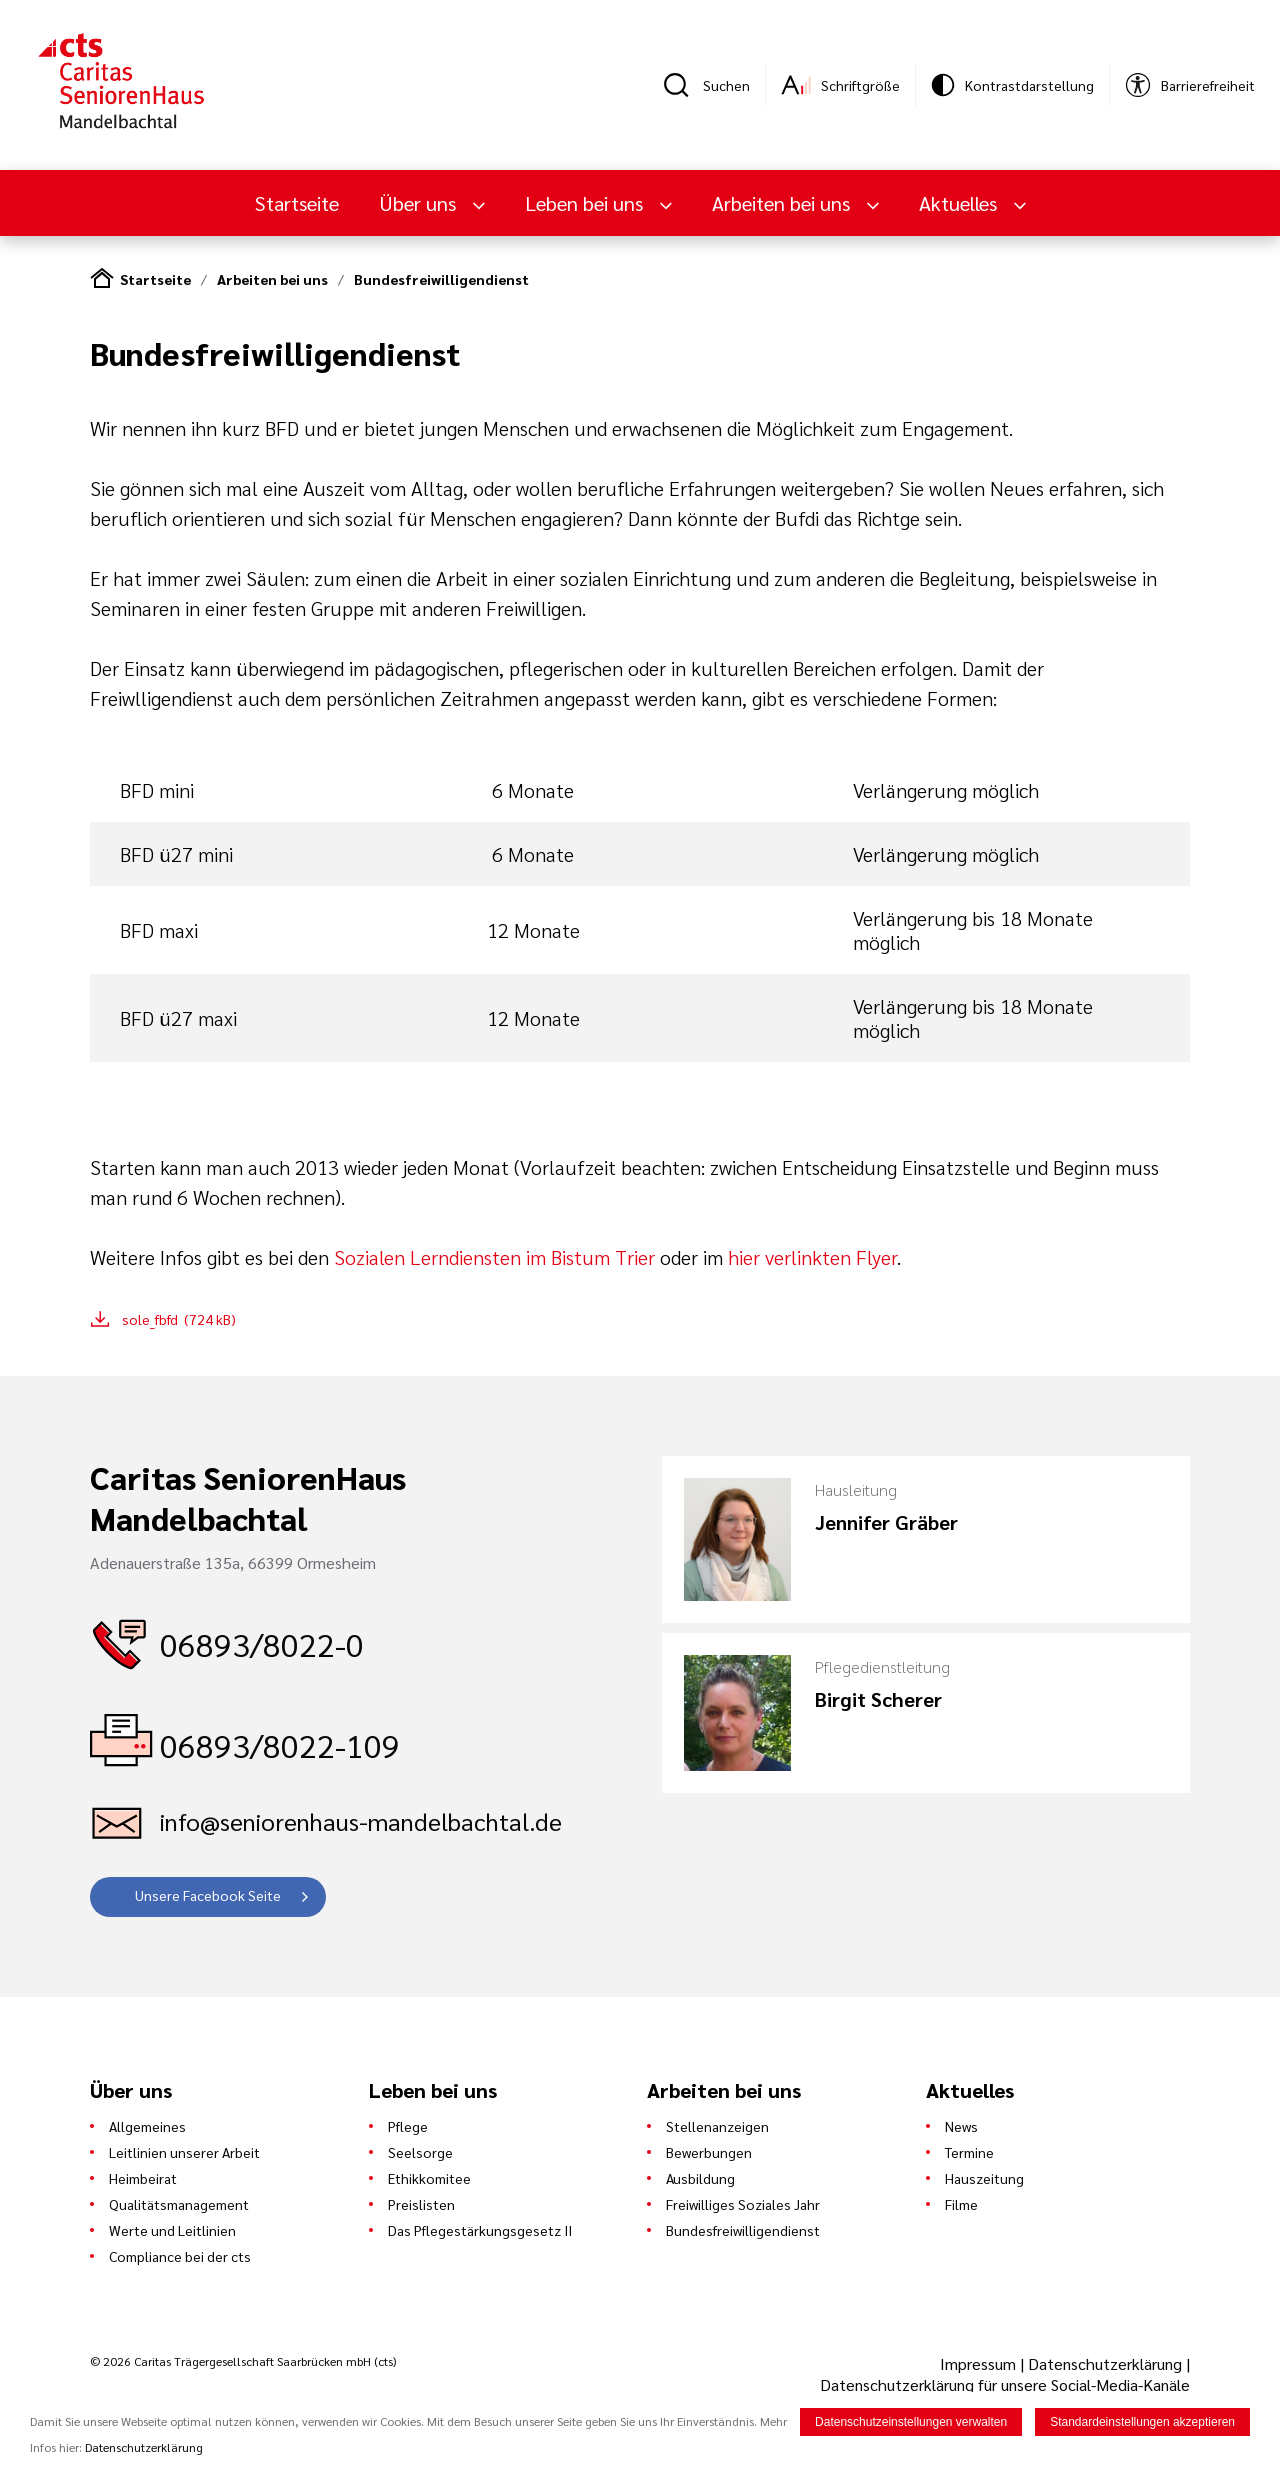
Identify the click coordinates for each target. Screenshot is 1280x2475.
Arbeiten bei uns (783, 203)
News (961, 2126)
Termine (969, 2152)
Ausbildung (700, 2178)
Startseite (297, 203)
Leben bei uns (586, 203)
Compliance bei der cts (180, 2256)
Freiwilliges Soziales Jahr (743, 2204)
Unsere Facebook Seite (208, 1895)
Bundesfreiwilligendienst (441, 279)
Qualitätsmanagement (179, 2204)
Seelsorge (420, 2152)
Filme (961, 2204)
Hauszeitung (984, 2178)
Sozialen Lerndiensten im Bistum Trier (494, 1257)
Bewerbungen (709, 2152)
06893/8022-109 (280, 1744)
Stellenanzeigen (717, 2126)
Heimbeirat (143, 2178)
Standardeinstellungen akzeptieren (1142, 2422)
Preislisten (421, 2204)
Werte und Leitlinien (172, 2230)
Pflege (408, 2126)
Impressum (980, 2363)
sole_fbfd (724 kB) (179, 1319)
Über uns (420, 203)
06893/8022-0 (262, 1643)
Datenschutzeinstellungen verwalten (911, 2422)
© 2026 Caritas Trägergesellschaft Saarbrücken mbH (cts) (243, 2361)
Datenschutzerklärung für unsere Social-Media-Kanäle (1005, 2384)
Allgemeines (147, 2126)
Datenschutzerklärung (1105, 2363)
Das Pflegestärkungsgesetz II (480, 2230)
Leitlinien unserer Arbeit (184, 2152)
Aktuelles (960, 203)
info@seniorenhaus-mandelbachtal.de (361, 1821)
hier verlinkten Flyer (812, 1257)
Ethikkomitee (429, 2178)
